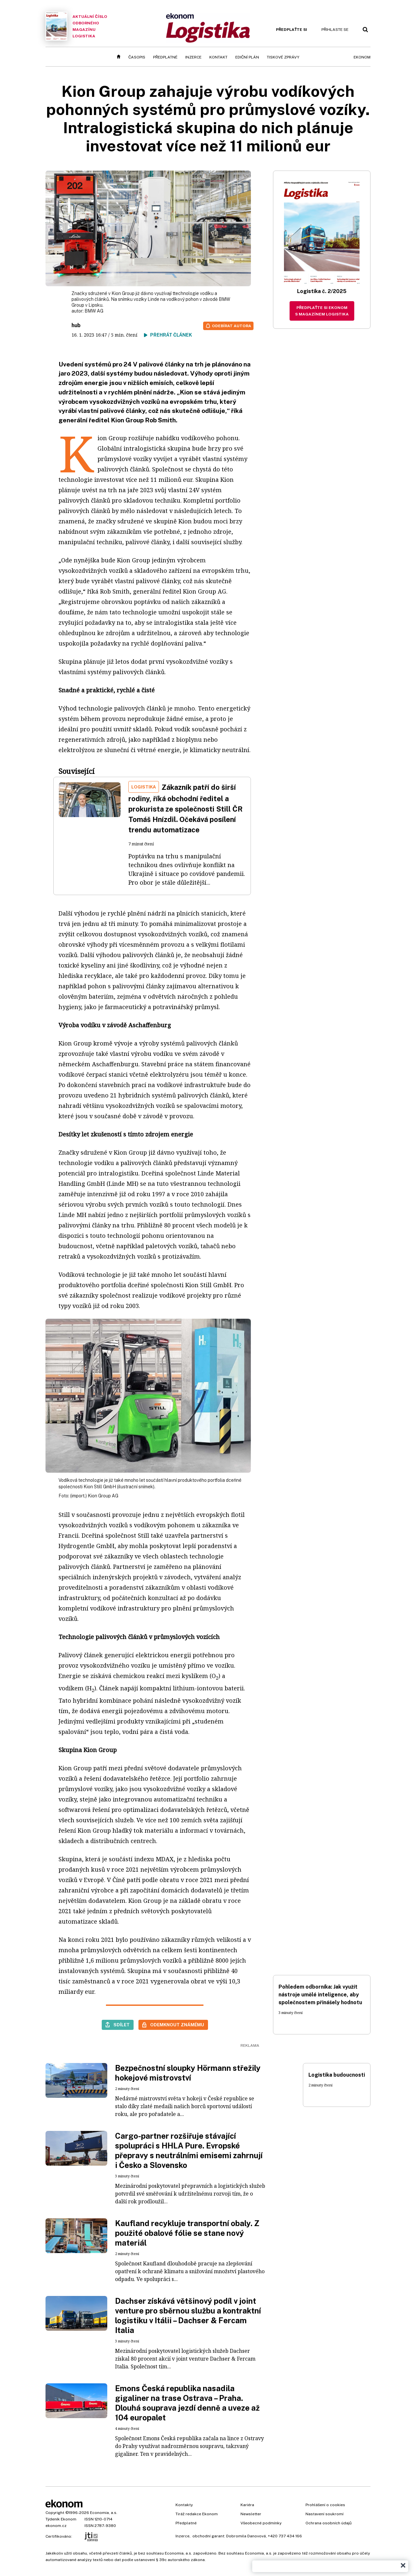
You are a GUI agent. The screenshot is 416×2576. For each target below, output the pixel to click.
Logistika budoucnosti (336, 2075)
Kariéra (247, 2505)
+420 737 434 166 (285, 2536)
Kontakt (218, 57)
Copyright (55, 2512)
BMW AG (93, 311)
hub (76, 325)
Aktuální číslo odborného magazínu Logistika (76, 26)
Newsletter (250, 2514)
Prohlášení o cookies (325, 2505)
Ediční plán (247, 57)
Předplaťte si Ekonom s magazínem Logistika (322, 310)
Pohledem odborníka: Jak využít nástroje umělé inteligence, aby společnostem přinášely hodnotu (320, 1995)
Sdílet (121, 2024)
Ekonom (362, 57)
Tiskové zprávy (283, 57)
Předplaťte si (291, 29)
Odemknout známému (177, 2024)
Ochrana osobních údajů (329, 2523)
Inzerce (193, 57)
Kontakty (184, 2505)
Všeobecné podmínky (260, 2523)
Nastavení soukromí (325, 2514)
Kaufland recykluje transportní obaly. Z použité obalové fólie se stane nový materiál (187, 2233)
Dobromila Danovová (246, 2536)
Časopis (136, 57)
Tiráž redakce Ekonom (197, 2514)
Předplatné (165, 57)
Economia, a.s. (103, 2512)
